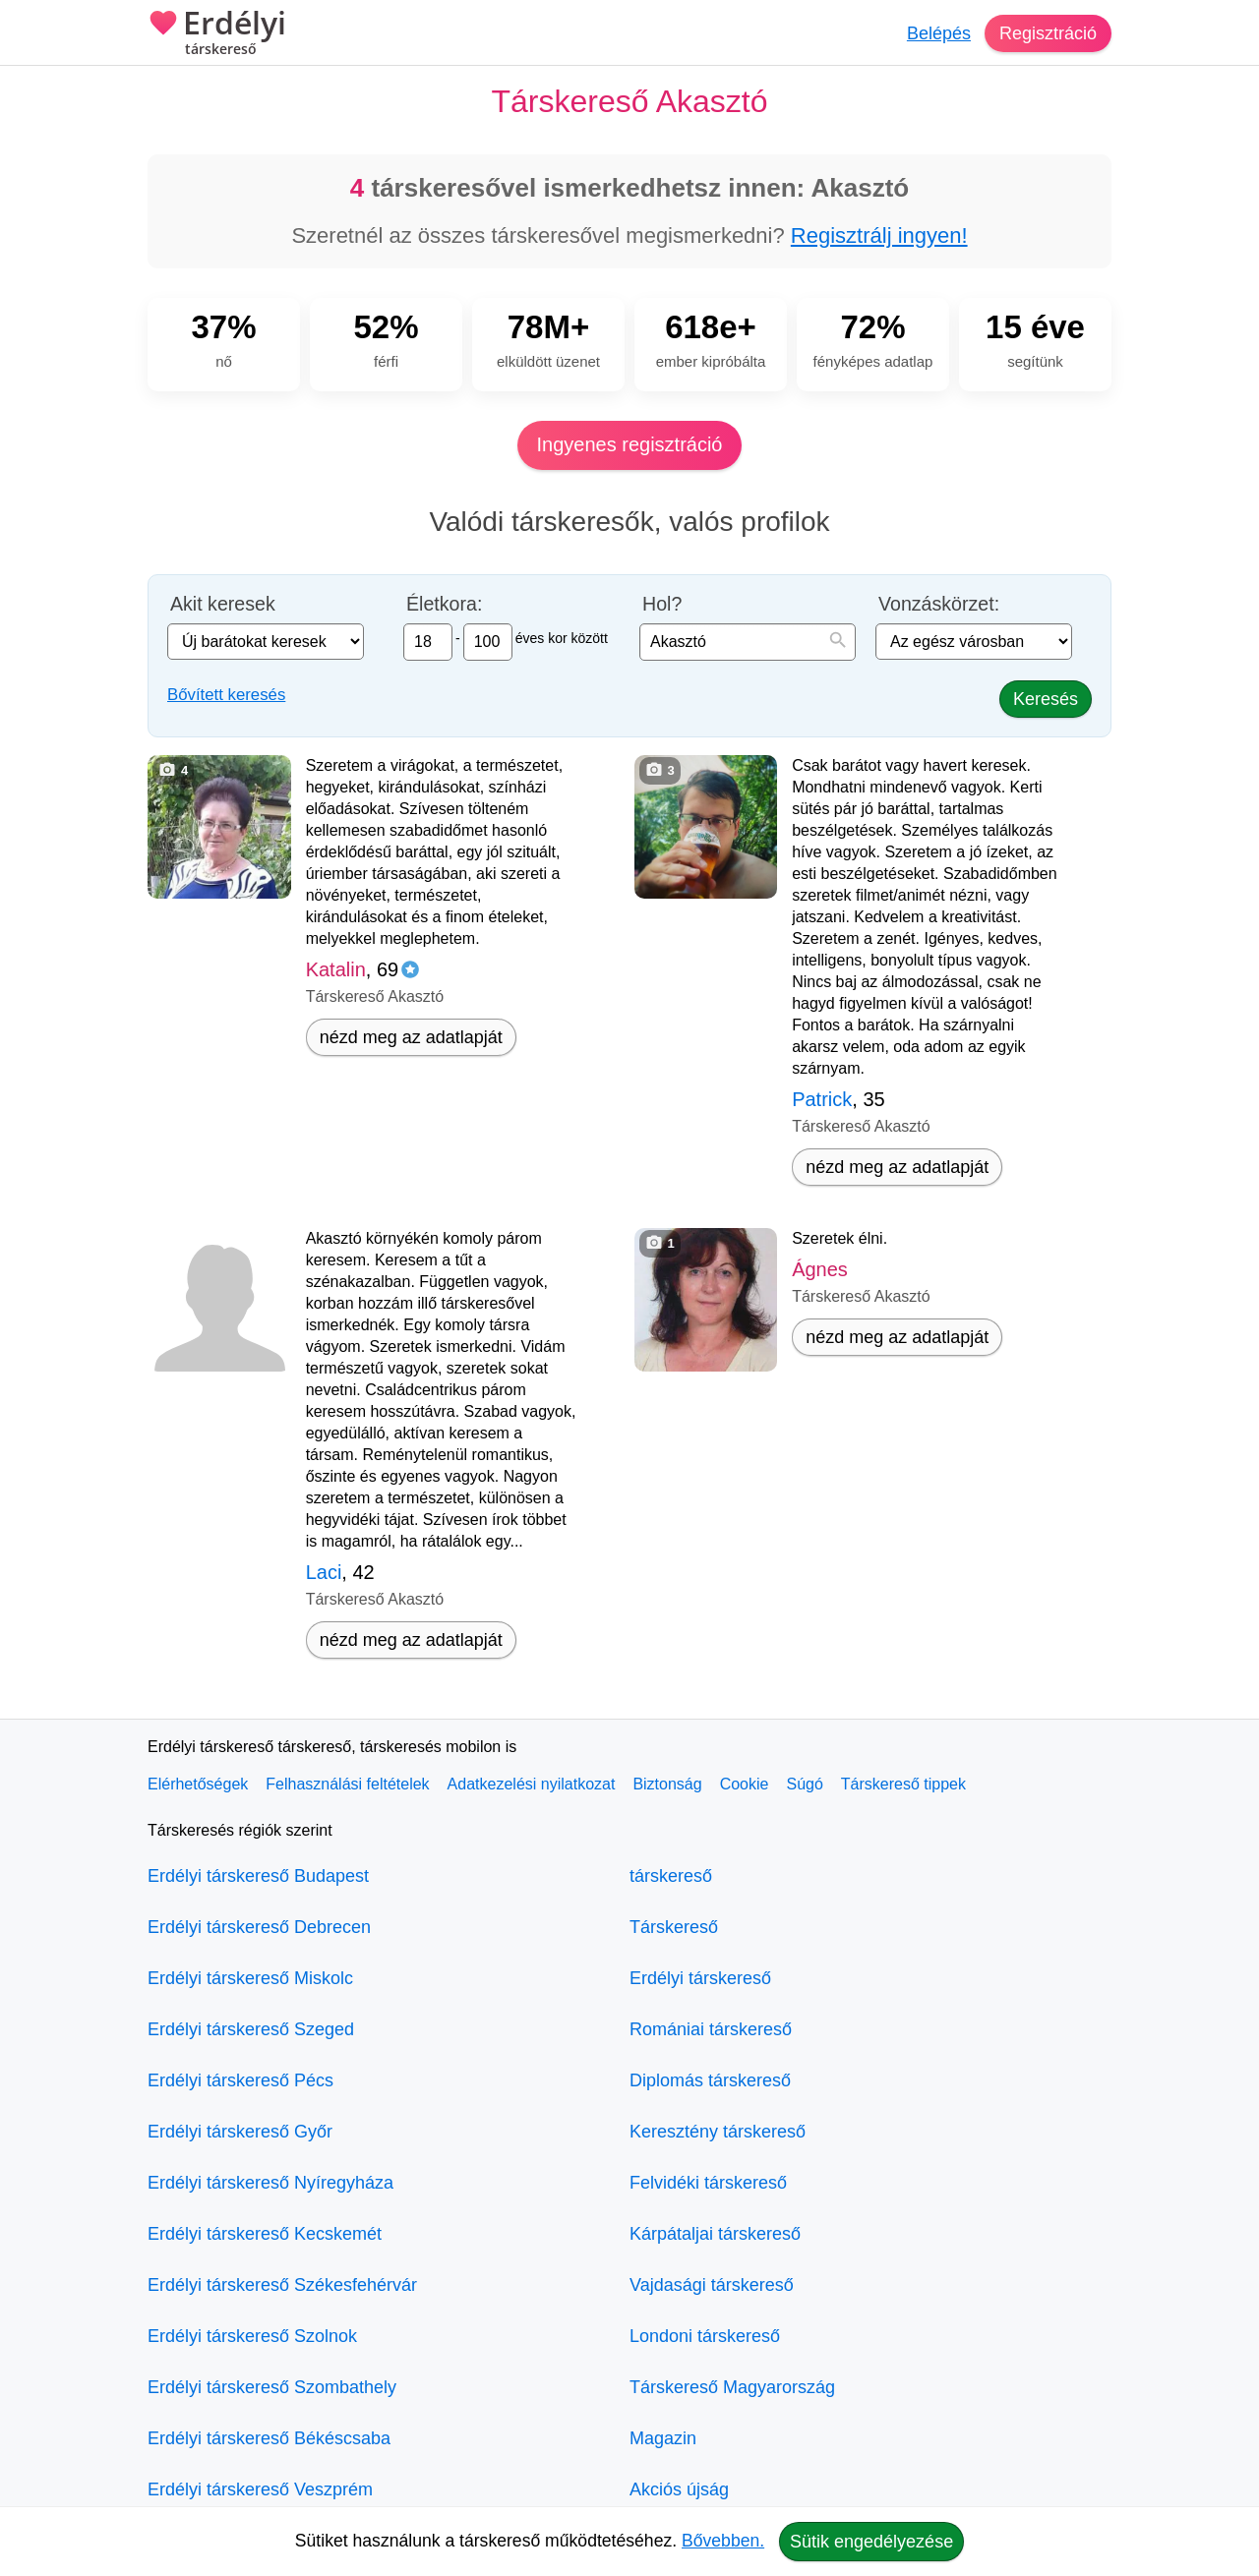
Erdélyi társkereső (700, 1978)
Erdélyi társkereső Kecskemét (265, 2234)
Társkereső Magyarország (732, 2387)
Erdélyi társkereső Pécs (240, 2080)
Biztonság (666, 1784)
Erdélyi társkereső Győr (240, 2131)
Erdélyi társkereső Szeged (251, 2029)
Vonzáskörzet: (938, 604)
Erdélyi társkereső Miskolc (250, 1978)
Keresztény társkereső (718, 2131)
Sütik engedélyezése (871, 2541)
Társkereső (674, 1927)
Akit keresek (222, 604)
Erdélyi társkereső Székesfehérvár (282, 2285)
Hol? (662, 604)
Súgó (804, 1784)
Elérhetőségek (198, 1784)
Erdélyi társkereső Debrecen (259, 1927)
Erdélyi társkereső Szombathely (272, 2387)
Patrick (822, 1099)
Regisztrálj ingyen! (879, 235)
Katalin (336, 969)
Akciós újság (679, 2489)
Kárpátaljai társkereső (715, 2234)
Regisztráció (1048, 33)
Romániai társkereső (711, 2029)
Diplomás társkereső (710, 2080)
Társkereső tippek (903, 1784)
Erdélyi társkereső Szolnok (252, 2336)
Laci (324, 1572)
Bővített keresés (226, 694)
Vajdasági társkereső (712, 2285)
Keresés (1045, 699)
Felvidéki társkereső (708, 2183)
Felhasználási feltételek (347, 1784)
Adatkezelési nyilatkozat (532, 1784)
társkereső (671, 1876)
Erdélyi (217, 34)
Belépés (939, 33)
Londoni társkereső (705, 2336)
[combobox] (747, 642)
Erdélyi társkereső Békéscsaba (269, 2438)
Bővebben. (723, 2540)
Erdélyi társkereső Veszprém (260, 2489)
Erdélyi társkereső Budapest (258, 1876)
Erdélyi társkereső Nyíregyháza (270, 2183)
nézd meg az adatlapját (411, 1037)
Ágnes (820, 1269)
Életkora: (444, 604)
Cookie (744, 1784)
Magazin (663, 2438)
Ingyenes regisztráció (630, 444)
